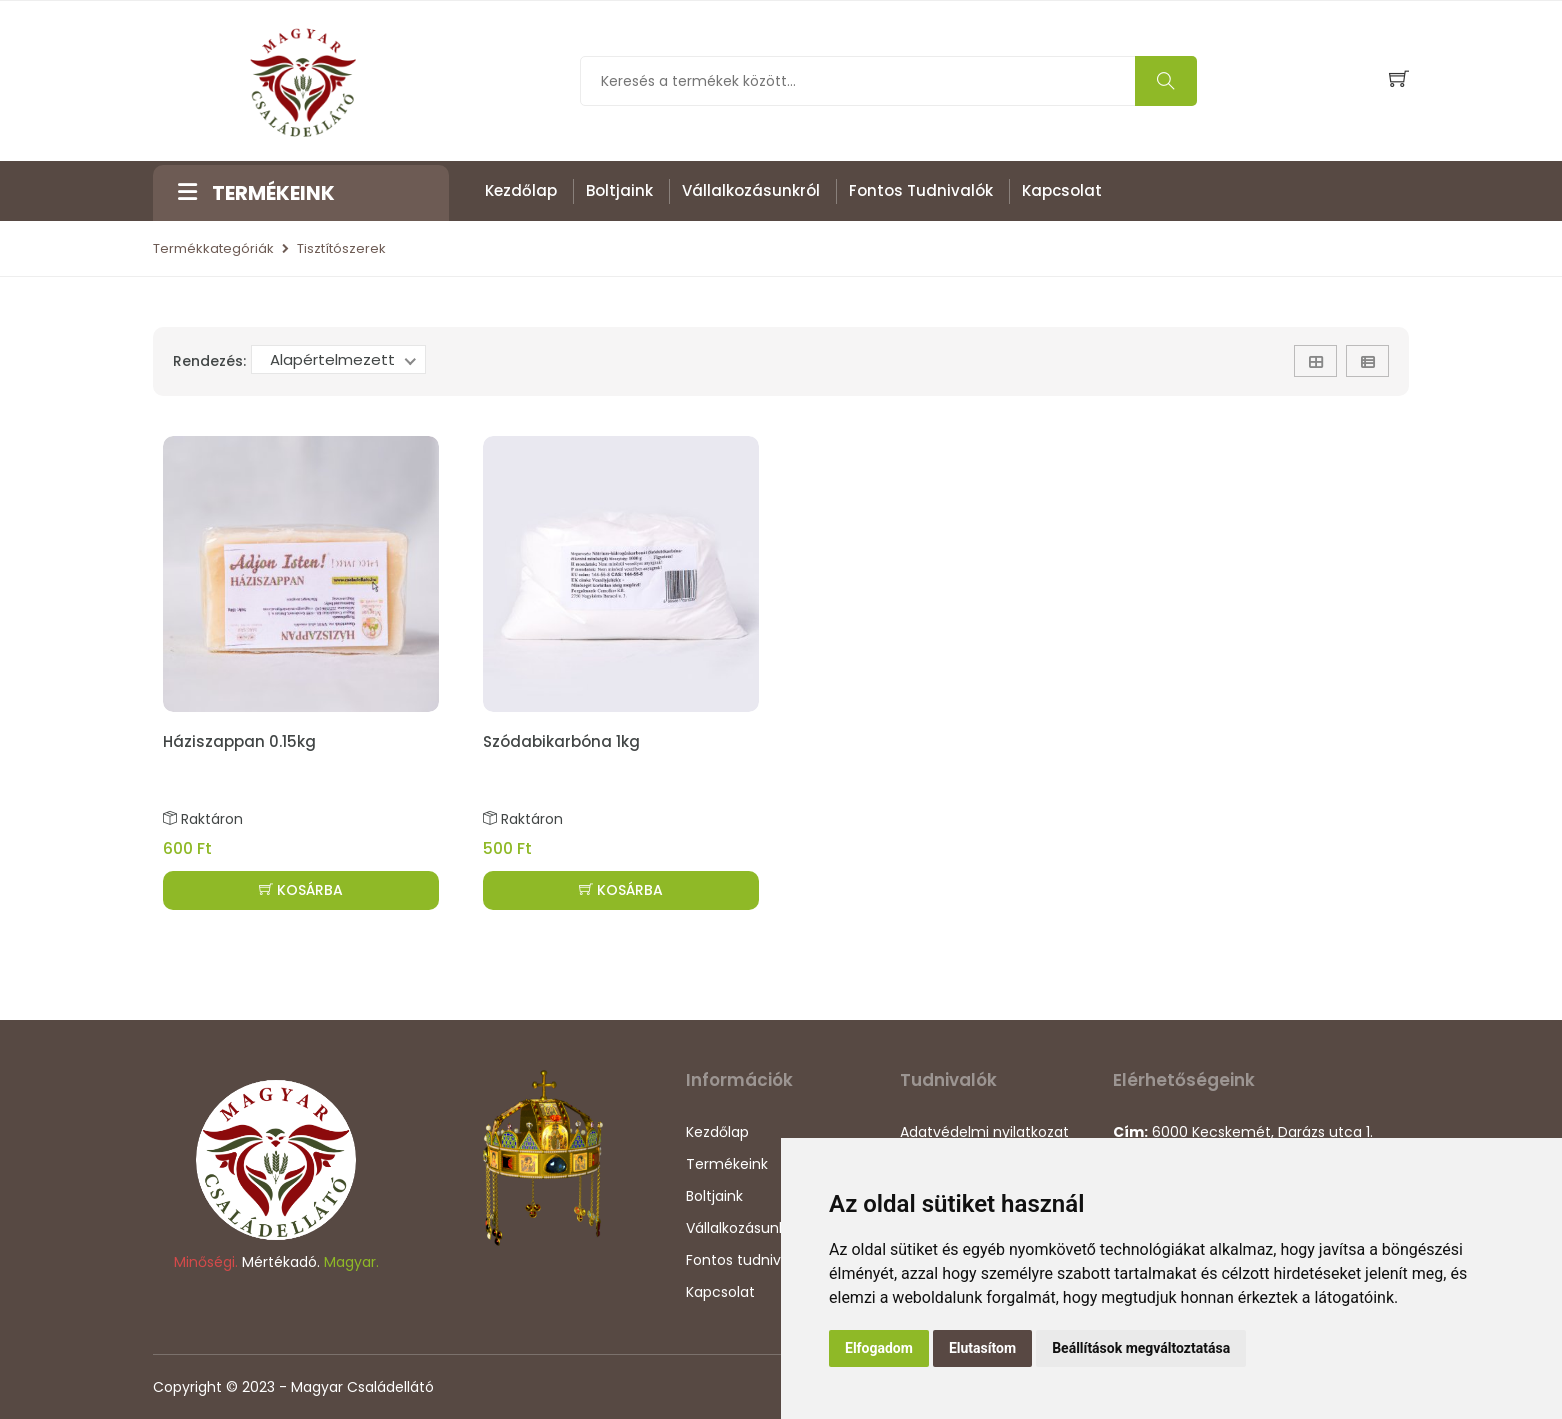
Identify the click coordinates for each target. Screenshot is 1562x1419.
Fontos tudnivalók (921, 190)
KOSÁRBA (301, 890)
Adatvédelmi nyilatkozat (984, 1132)
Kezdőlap (521, 190)
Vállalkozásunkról (751, 190)
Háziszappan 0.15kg (239, 741)
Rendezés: (209, 361)
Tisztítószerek (341, 248)
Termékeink (727, 1164)
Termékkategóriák (213, 248)
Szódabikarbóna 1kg (561, 741)
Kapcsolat (1062, 190)
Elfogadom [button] (879, 1348)
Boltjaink (619, 190)
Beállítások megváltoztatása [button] (1141, 1348)
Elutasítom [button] (982, 1348)
